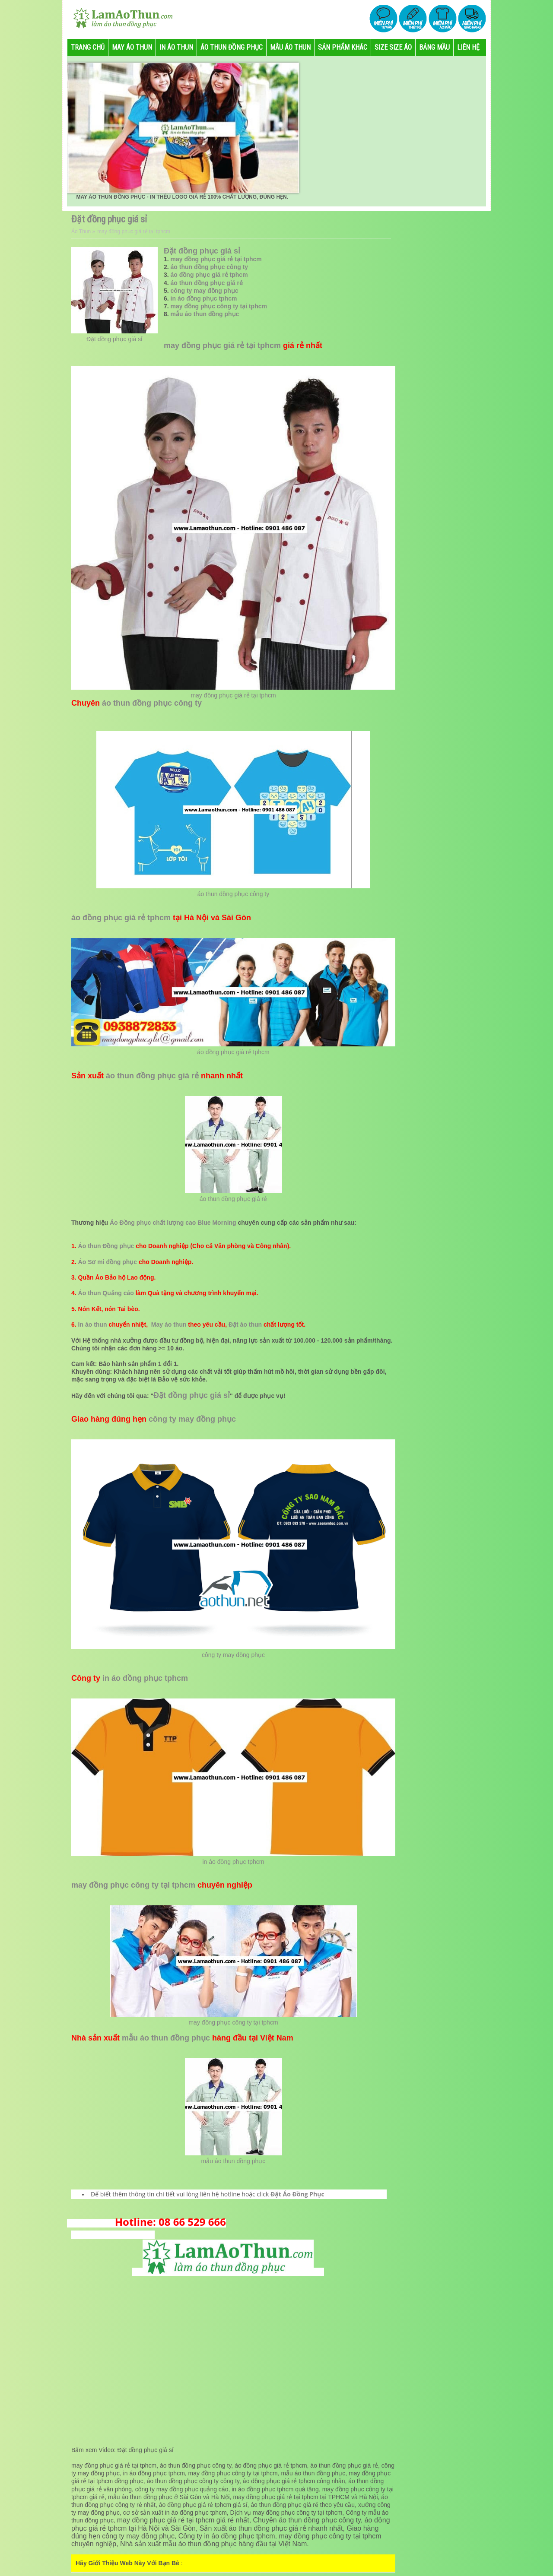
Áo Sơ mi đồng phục (107, 1261)
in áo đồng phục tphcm (204, 298)
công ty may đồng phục (204, 290)
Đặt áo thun (245, 1324)
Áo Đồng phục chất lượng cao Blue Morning (173, 1222)
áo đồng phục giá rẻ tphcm (209, 274)
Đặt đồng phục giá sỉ (114, 339)
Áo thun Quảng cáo (106, 1293)
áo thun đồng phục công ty (209, 266)
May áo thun (169, 1324)
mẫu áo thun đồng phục (205, 314)
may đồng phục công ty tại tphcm (219, 306)
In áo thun (92, 1324)
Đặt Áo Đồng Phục (297, 2194)
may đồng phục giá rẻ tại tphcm (216, 259)
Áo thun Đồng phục (106, 1245)
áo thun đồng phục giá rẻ (207, 282)
